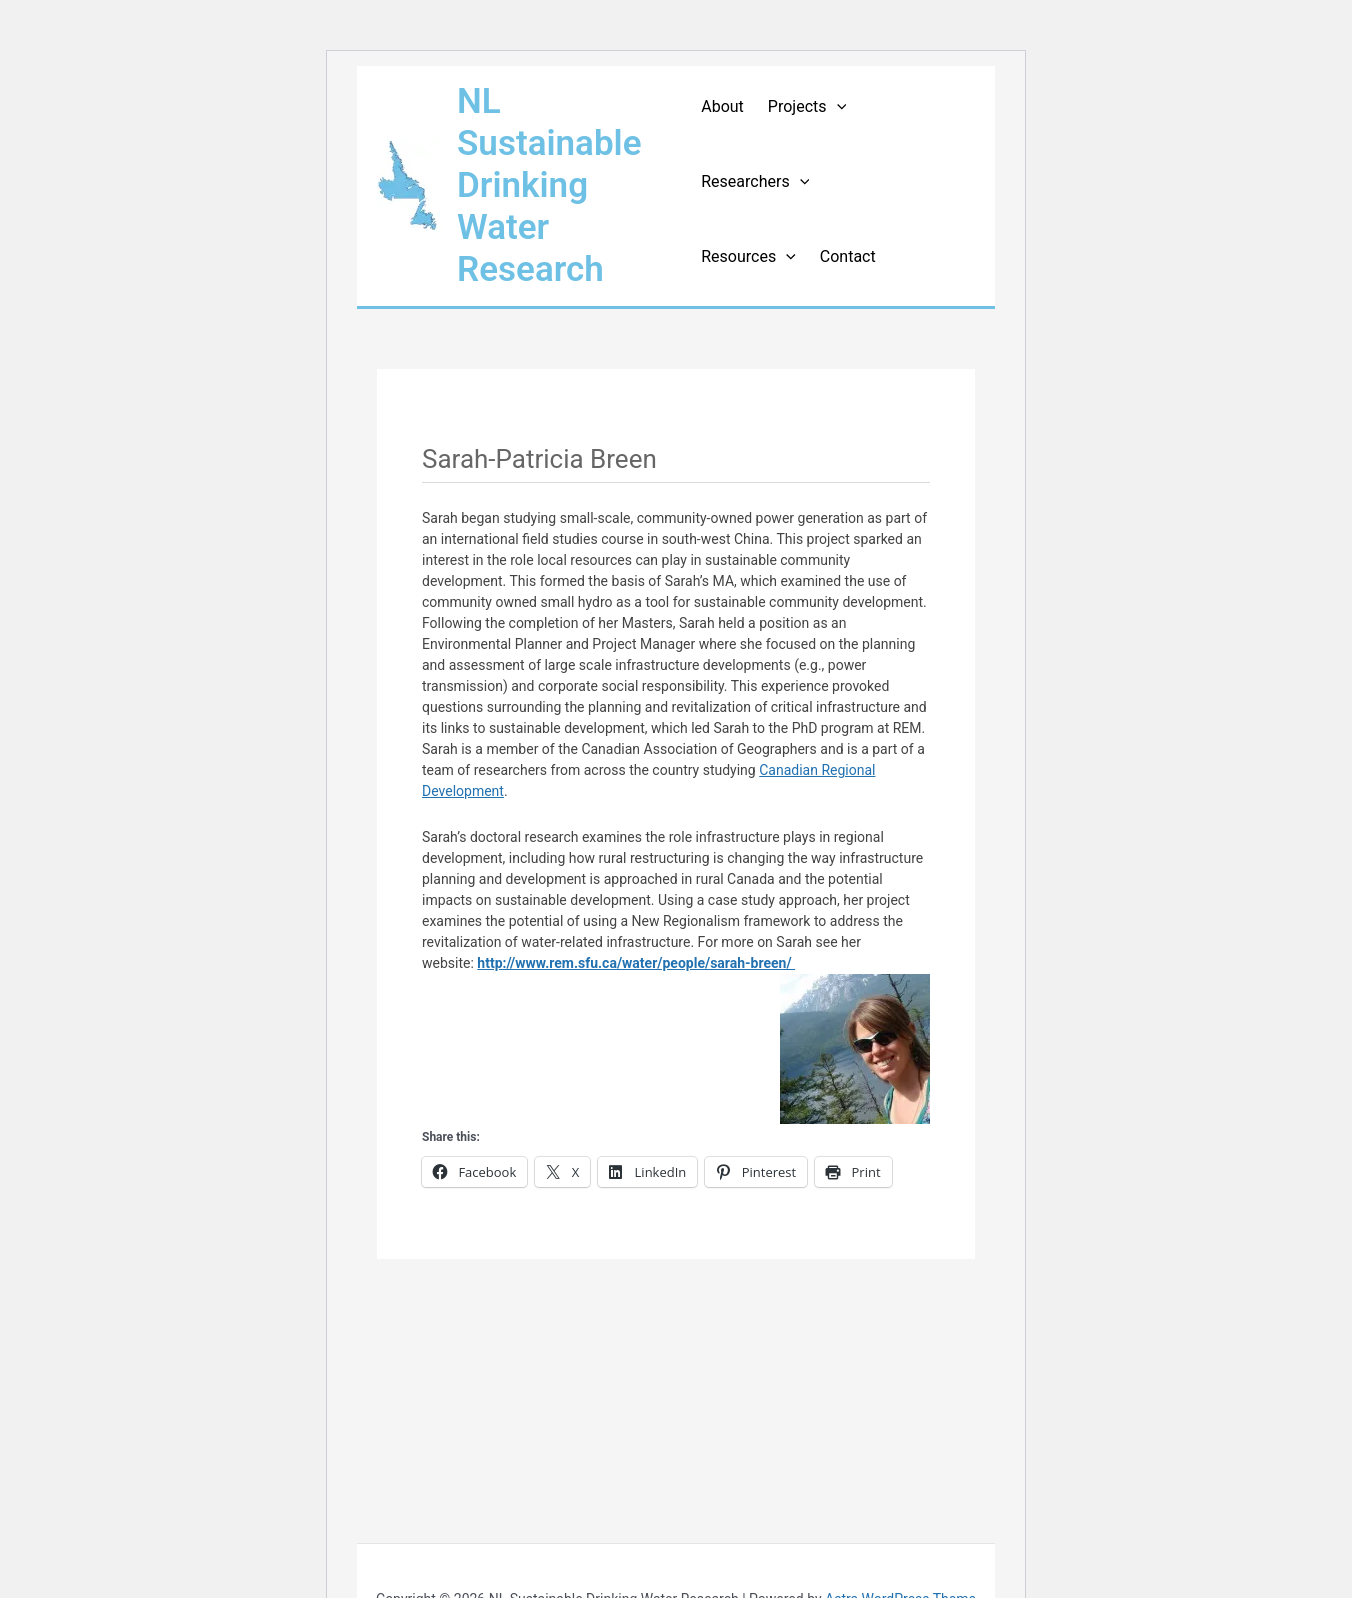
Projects (807, 106)
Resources (748, 256)
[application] (837, 106)
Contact (848, 256)
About (722, 106)
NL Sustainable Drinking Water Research (549, 185)
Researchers (755, 181)
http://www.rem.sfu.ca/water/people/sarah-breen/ (636, 963)
